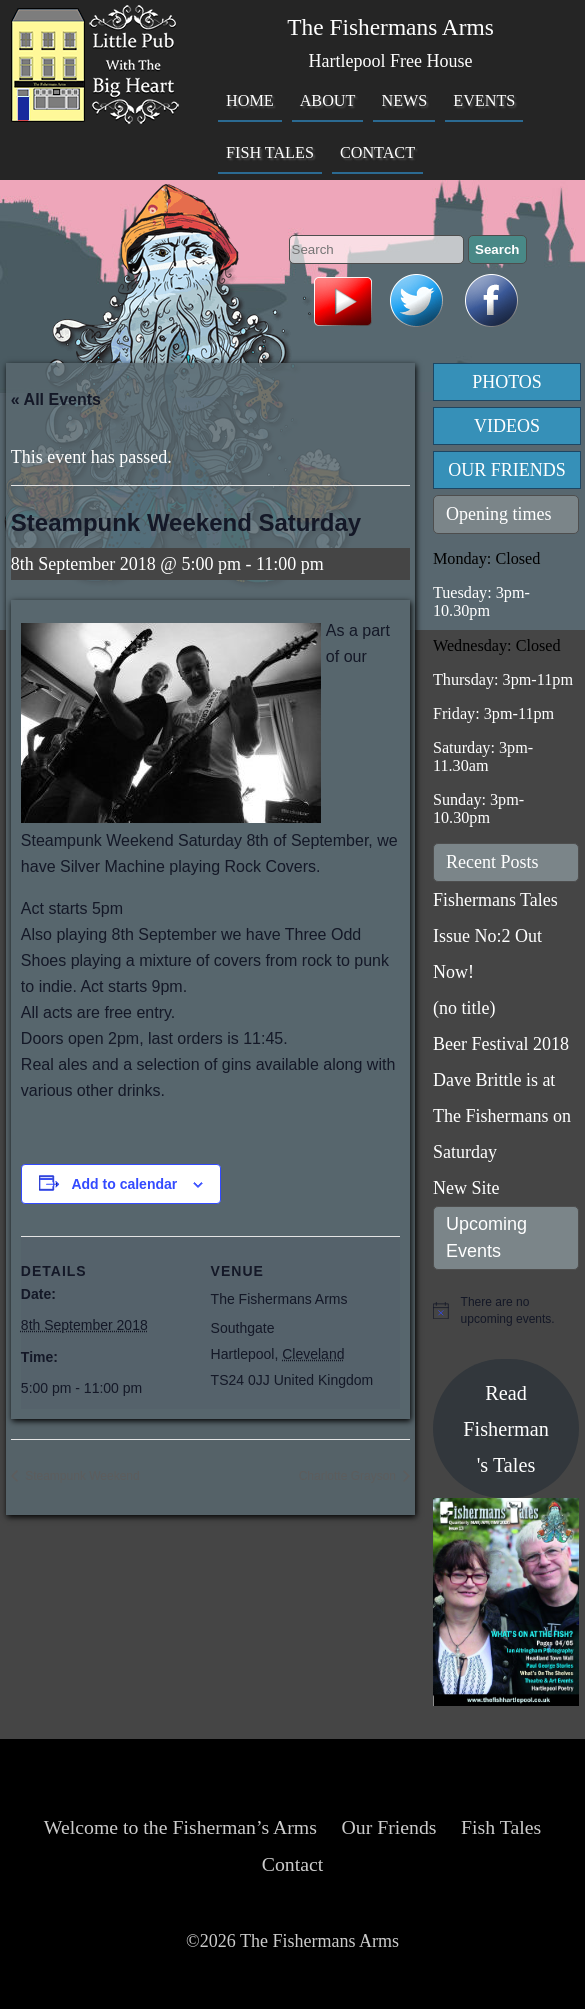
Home (250, 101)
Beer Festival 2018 (501, 1044)
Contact (377, 153)
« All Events (56, 399)
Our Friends (507, 470)
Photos (507, 382)
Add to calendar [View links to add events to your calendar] (124, 1184)
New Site (466, 1188)
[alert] (506, 1310)
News (404, 101)
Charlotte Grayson (349, 1476)
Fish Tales (270, 153)
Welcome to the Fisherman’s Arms (180, 1827)
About (328, 101)
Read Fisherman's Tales (506, 1429)
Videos (507, 426)
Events (484, 101)
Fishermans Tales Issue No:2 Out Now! (495, 936)
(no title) (464, 1008)
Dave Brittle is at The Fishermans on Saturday (502, 1116)
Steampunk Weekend (81, 1476)
